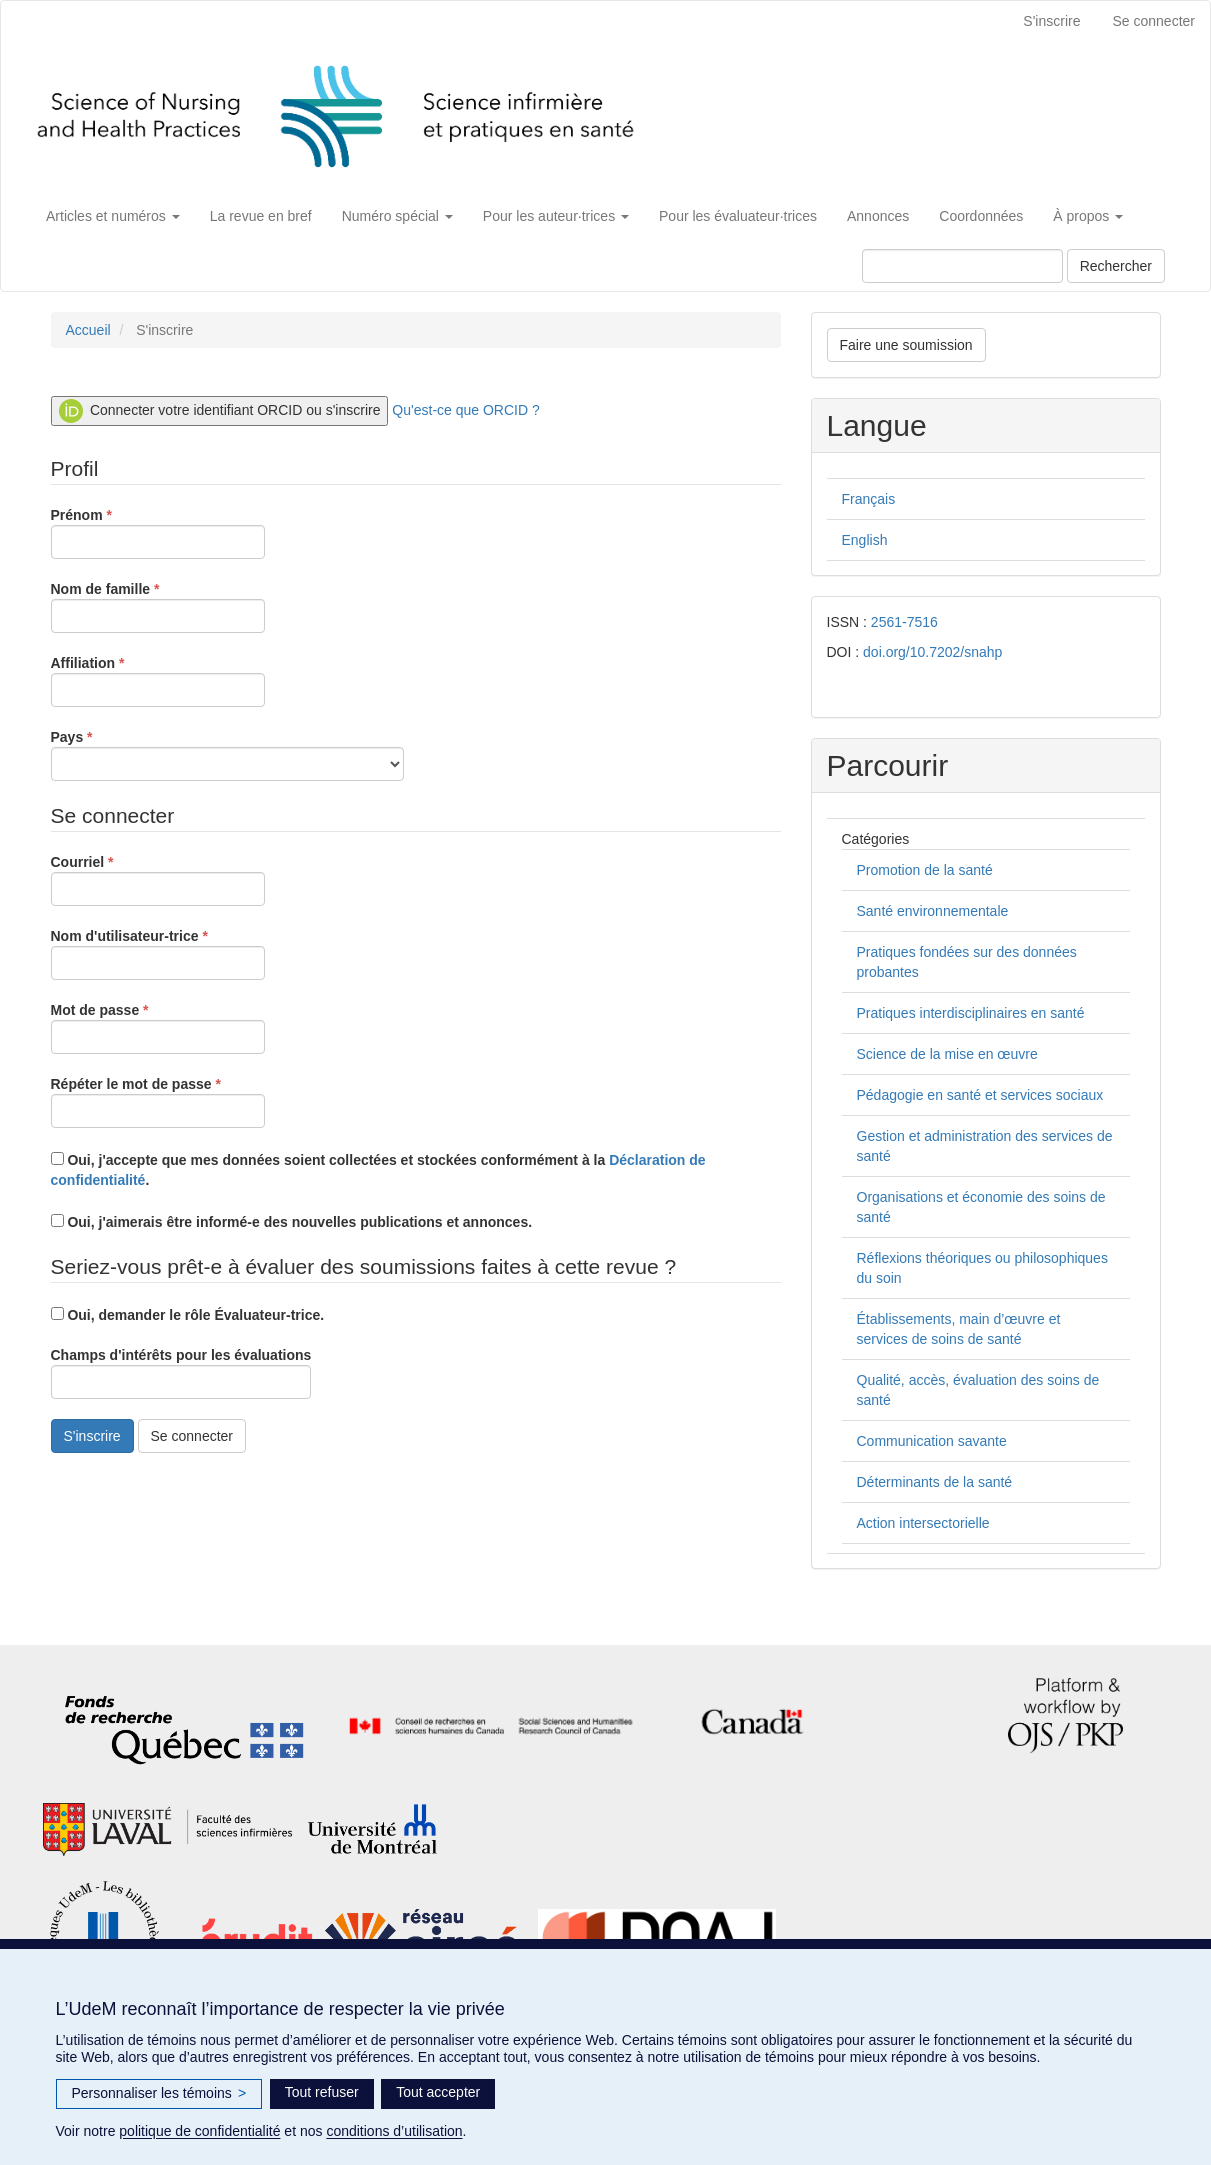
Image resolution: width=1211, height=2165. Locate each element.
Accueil (88, 330)
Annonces (878, 216)
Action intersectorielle (923, 1523)
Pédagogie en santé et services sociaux (980, 1095)
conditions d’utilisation (394, 2131)
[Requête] (962, 266)
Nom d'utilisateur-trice (158, 953)
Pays (227, 754)
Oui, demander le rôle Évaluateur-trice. (188, 1315)
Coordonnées (981, 216)
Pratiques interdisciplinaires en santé (971, 1013)
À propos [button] (1088, 216)
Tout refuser (322, 2092)
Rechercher (1116, 266)
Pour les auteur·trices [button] (556, 216)
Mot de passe (158, 1027)
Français (869, 499)
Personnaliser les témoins (159, 2094)
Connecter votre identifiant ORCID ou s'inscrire (220, 411)
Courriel (158, 879)
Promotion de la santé (925, 870)
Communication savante (932, 1441)
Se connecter (1154, 21)
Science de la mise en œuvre (947, 1054)
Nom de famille (158, 606)
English (865, 540)
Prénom (158, 532)
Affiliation (158, 680)
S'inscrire (1051, 21)
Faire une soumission (906, 345)
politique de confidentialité (199, 2131)
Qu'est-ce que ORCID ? (465, 410)
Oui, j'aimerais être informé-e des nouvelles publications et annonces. (292, 1222)
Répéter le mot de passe (158, 1101)
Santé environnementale (933, 911)
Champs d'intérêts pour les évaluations (181, 1373)
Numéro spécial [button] (397, 216)
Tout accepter (438, 2092)
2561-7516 (904, 622)
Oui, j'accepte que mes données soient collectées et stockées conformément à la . (378, 1170)
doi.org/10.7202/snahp (932, 652)
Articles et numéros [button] (113, 216)
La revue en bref (261, 216)
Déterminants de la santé (935, 1482)
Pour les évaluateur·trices (738, 216)
